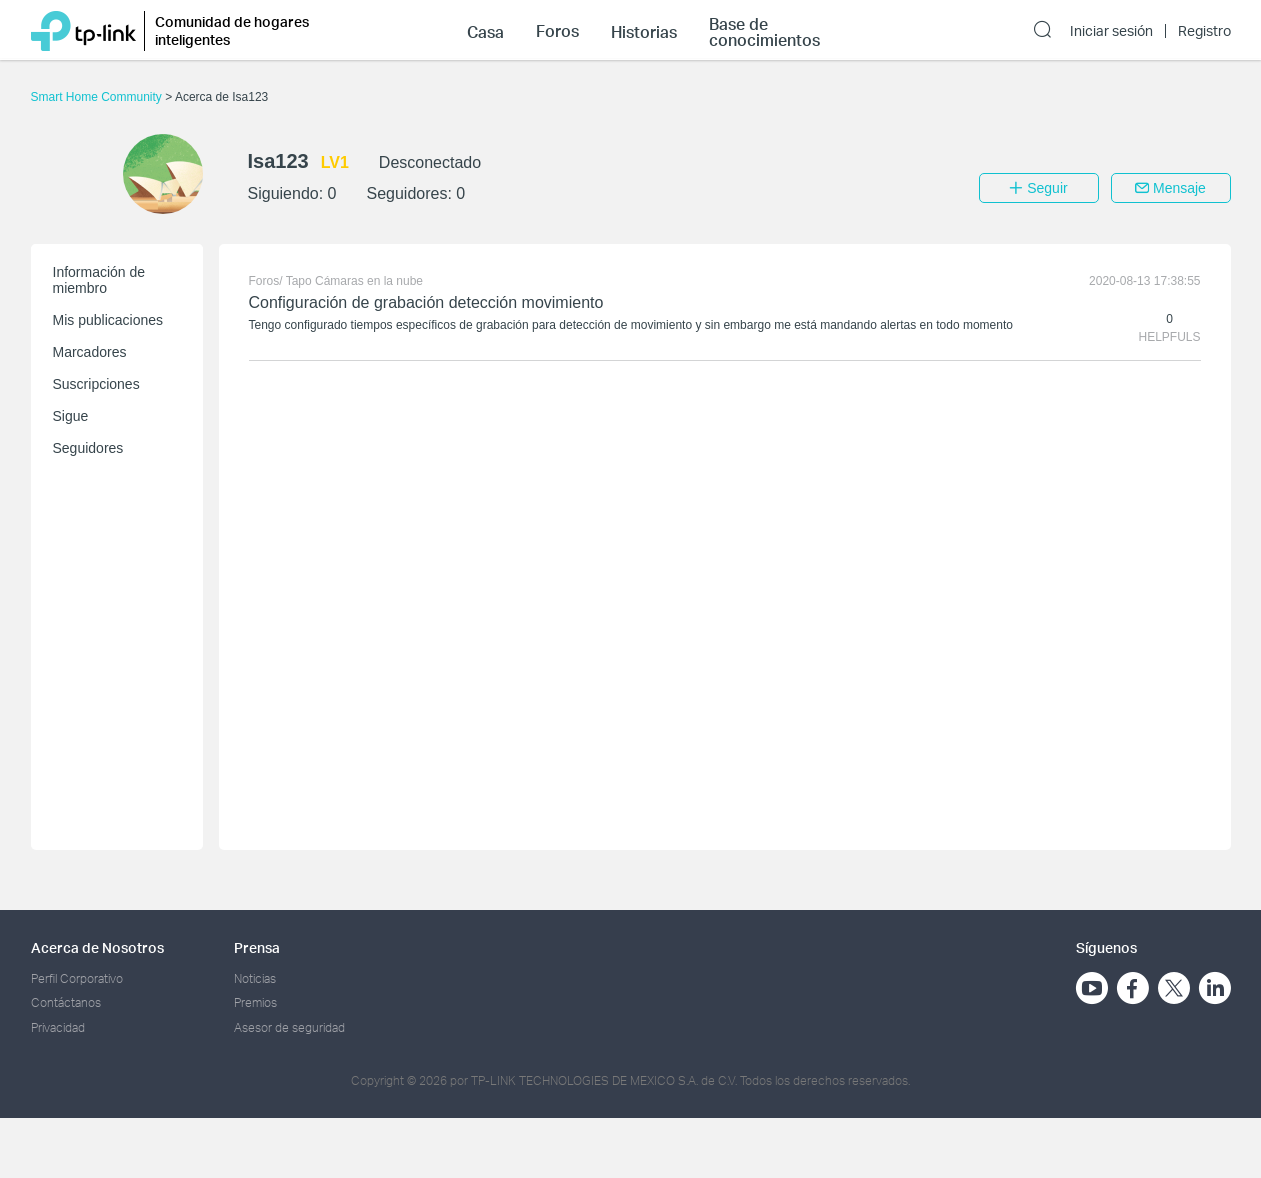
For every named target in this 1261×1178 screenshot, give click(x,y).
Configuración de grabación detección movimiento (426, 302)
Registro (1204, 31)
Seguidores (88, 448)
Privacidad (58, 1027)
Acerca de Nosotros (97, 947)
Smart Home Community (98, 97)
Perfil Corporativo (77, 978)
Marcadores (90, 352)
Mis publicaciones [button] (108, 320)
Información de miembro (99, 280)
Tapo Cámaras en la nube (354, 281)
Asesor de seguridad (289, 1027)
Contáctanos (66, 1002)
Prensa (257, 947)
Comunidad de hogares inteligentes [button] (232, 30)
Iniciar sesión (1111, 31)
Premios (255, 1002)
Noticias (255, 978)
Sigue (71, 416)
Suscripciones (96, 384)
